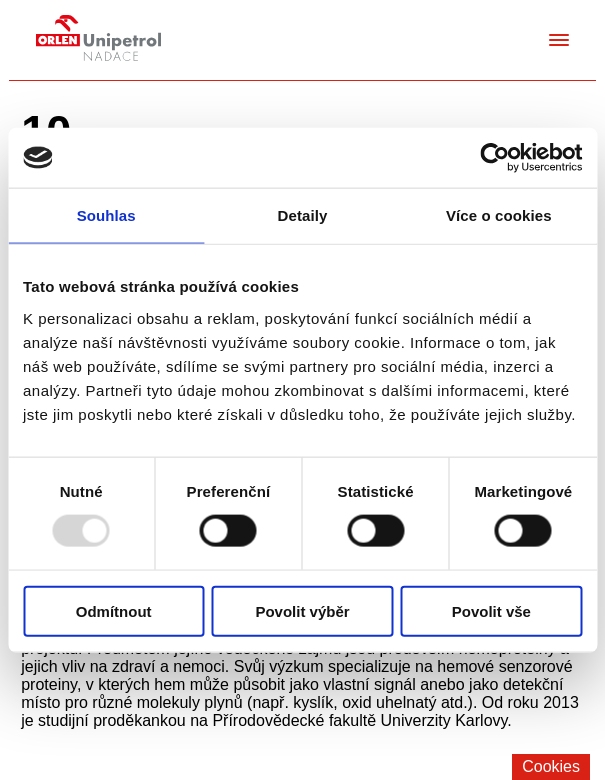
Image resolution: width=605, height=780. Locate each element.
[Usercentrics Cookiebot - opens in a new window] (494, 158)
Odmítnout (114, 610)
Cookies (551, 766)
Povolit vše (491, 610)
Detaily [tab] (303, 215)
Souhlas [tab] (106, 215)
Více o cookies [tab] (499, 215)
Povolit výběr (302, 610)
